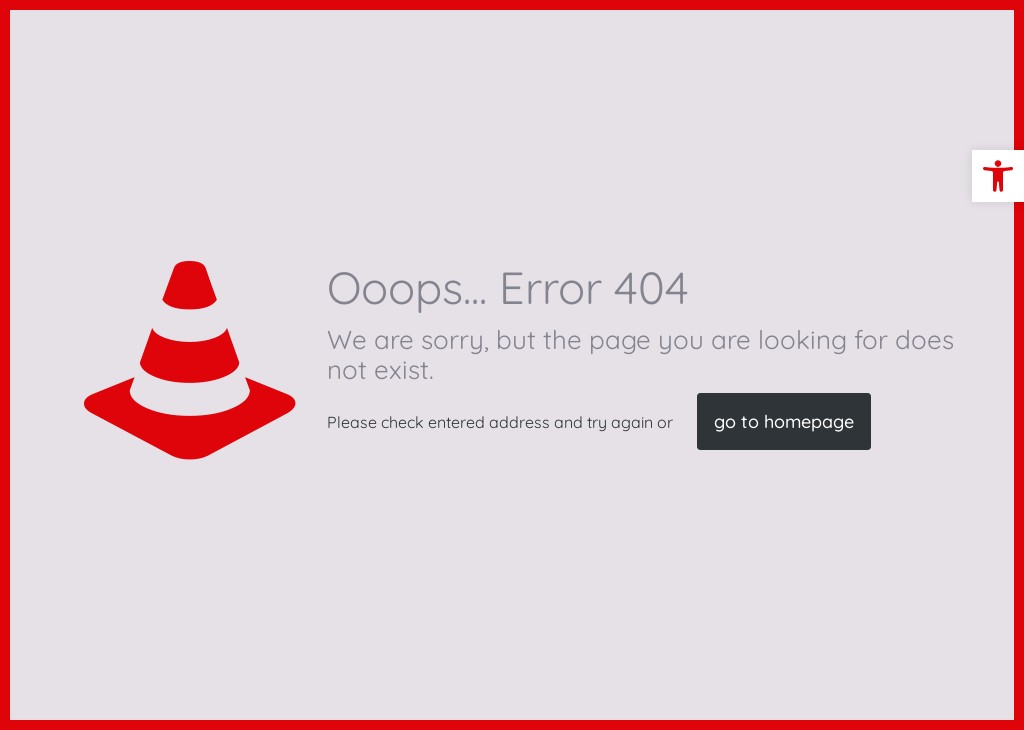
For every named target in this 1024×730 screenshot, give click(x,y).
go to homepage (784, 421)
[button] (998, 176)
